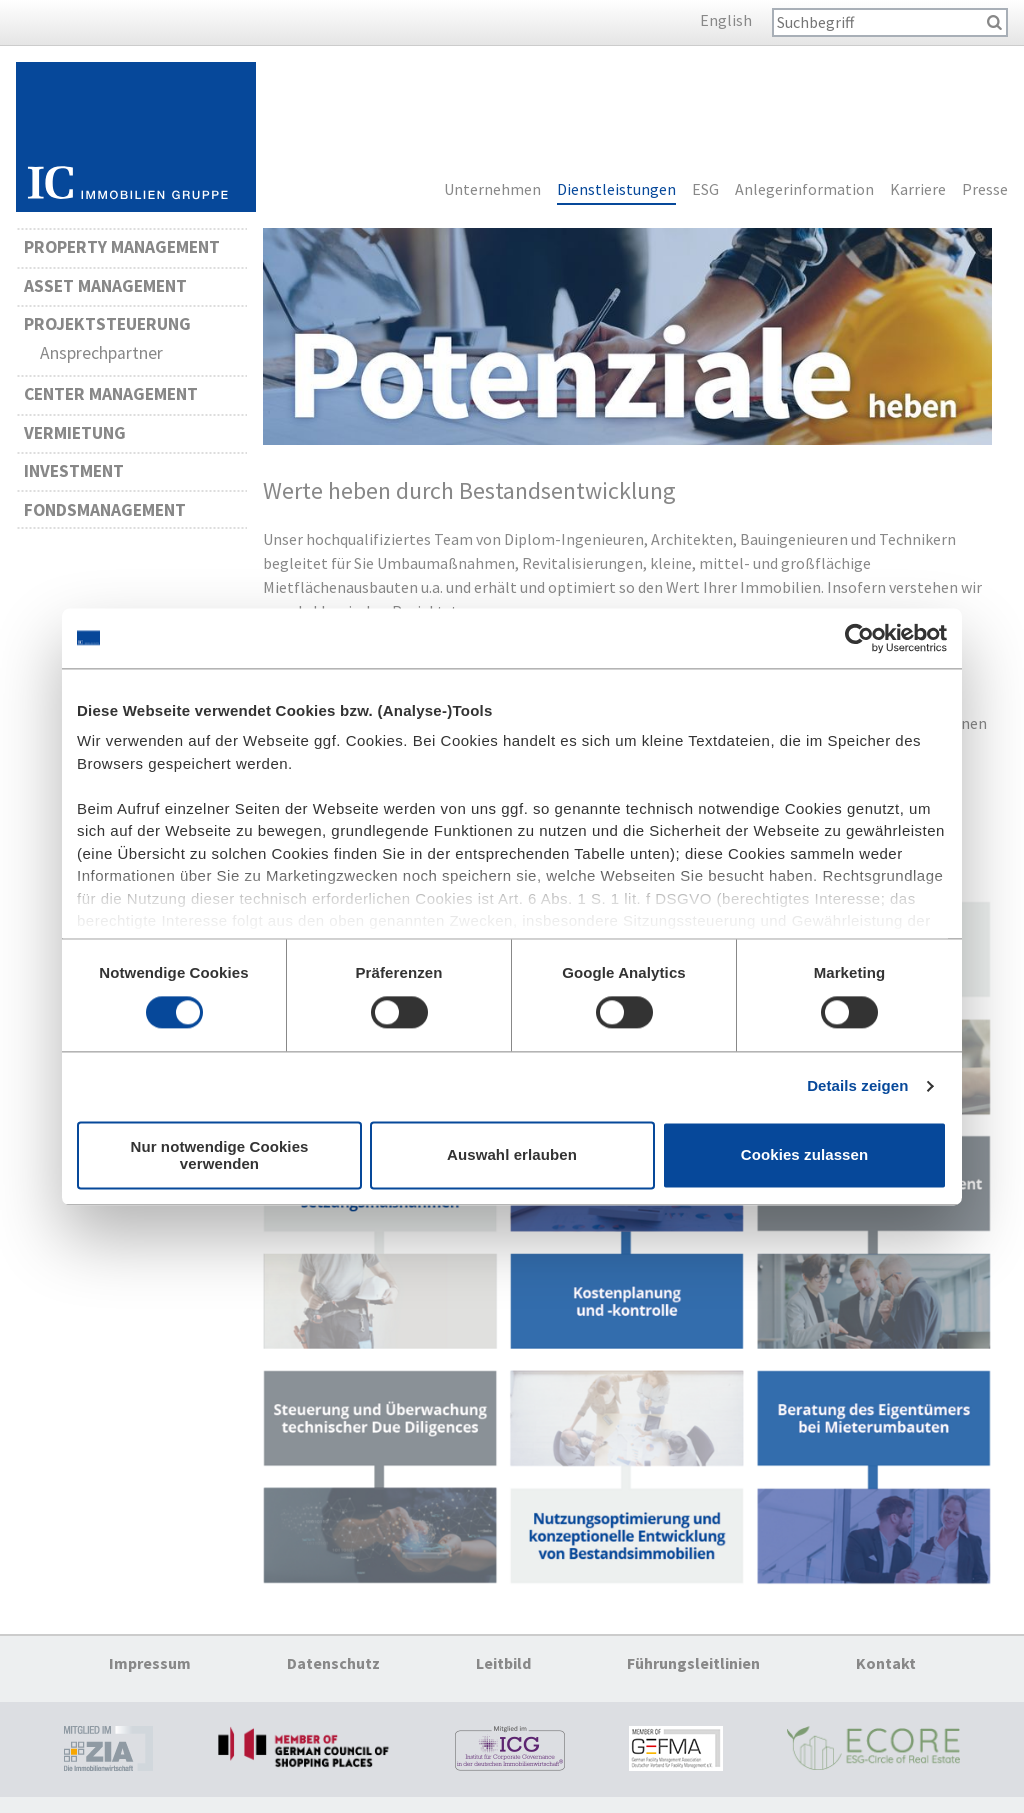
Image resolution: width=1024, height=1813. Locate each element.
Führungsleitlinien (693, 1663)
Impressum (150, 1663)
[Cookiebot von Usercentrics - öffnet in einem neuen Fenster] (859, 638)
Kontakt (886, 1663)
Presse (985, 190)
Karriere (918, 190)
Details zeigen (857, 1086)
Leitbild (503, 1663)
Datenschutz (333, 1663)
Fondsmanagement (105, 510)
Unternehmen (492, 190)
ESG (705, 190)
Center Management (111, 394)
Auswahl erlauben (512, 1155)
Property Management (122, 247)
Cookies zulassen (804, 1155)
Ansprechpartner (101, 353)
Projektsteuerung (107, 324)
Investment (74, 471)
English (726, 20)
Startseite (136, 137)
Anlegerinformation (804, 190)
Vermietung (75, 433)
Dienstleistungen (616, 190)
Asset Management (105, 286)
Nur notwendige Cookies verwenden (219, 1155)
